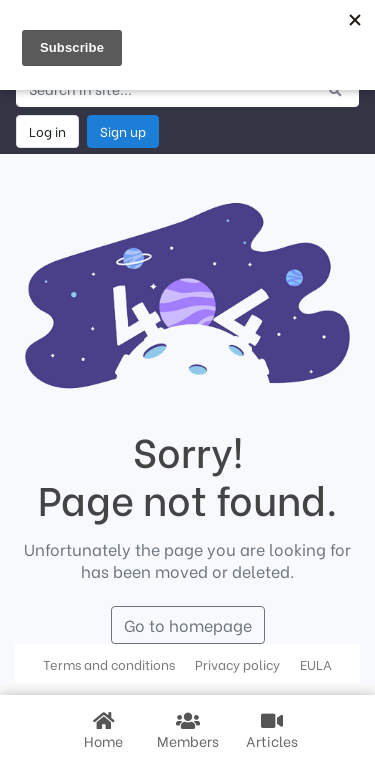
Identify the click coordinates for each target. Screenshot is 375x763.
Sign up (123, 131)
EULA (316, 664)
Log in (47, 131)
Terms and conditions (109, 664)
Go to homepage (188, 624)
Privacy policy (237, 664)
